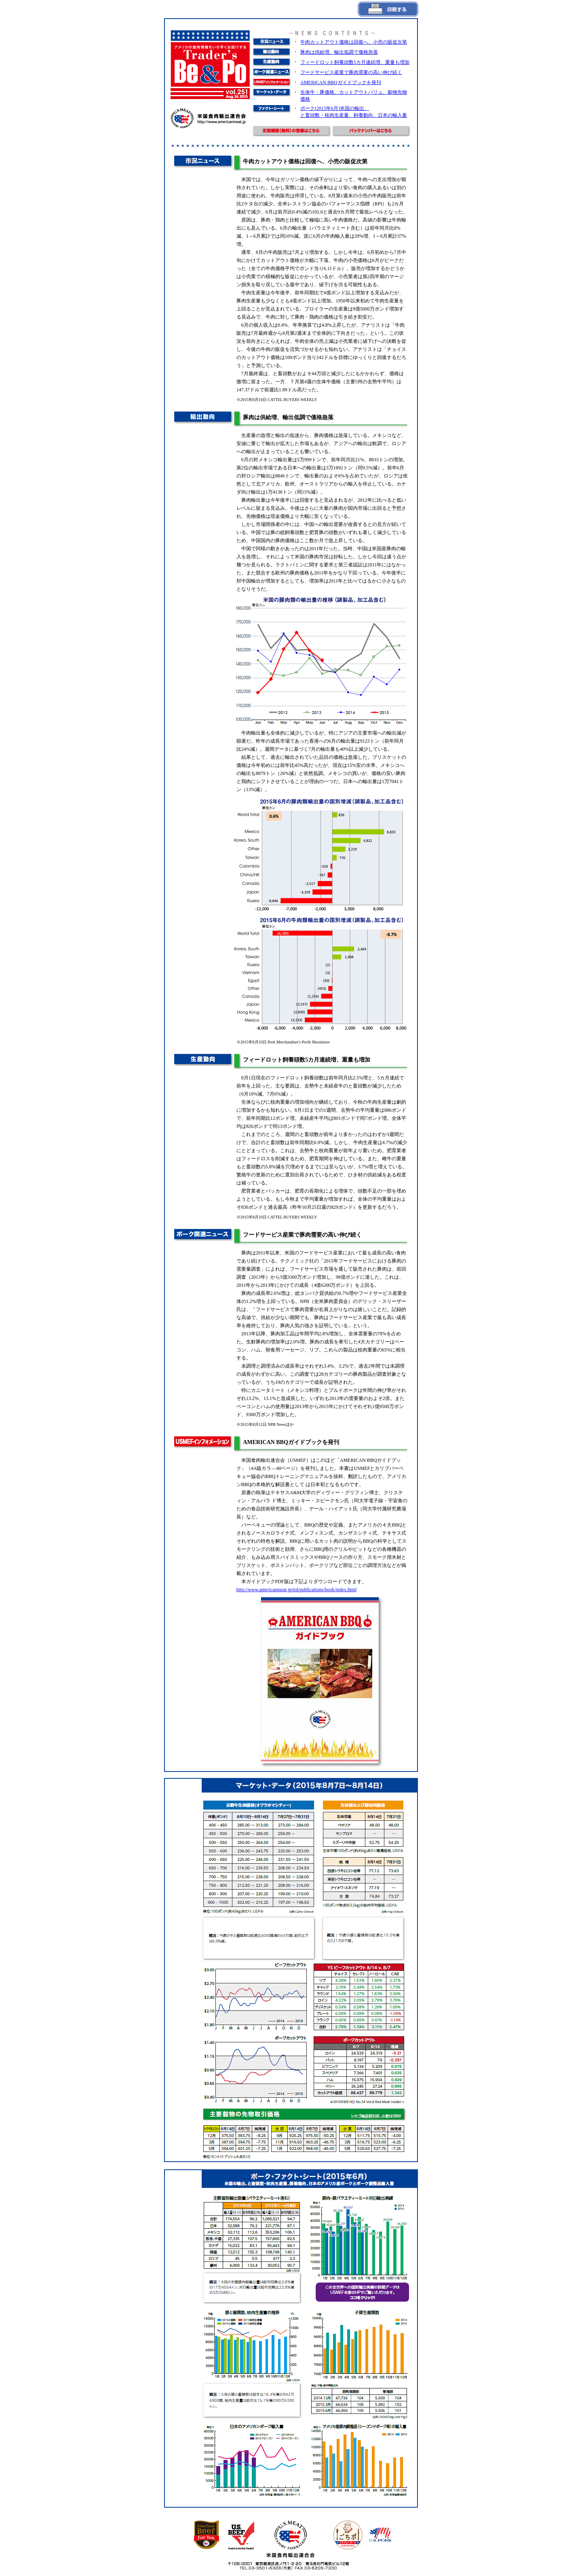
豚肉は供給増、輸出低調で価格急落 (339, 52)
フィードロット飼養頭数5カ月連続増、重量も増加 (354, 62)
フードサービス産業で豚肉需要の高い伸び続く (351, 72)
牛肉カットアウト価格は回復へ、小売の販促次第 (353, 42)
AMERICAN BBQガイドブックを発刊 (340, 82)
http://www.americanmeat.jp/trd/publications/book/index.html (296, 1589)
